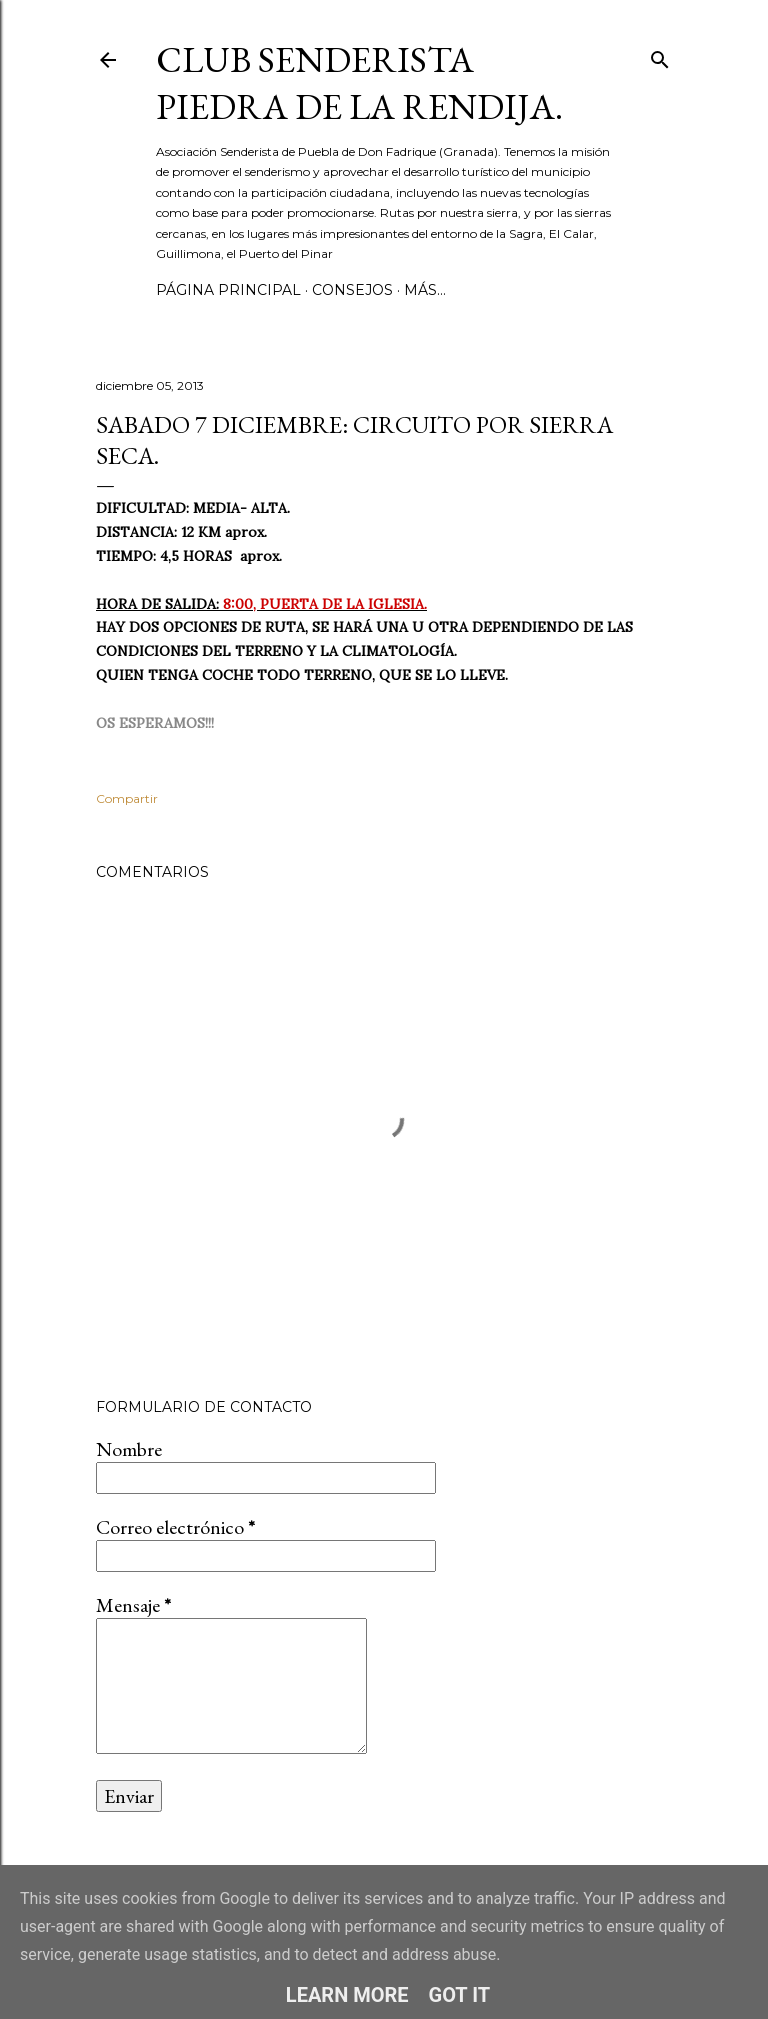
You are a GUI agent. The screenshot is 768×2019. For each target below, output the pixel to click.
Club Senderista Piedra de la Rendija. (359, 83)
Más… (425, 290)
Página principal (228, 290)
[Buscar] (660, 55)
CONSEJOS (352, 290)
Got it (460, 1995)
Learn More (347, 1995)
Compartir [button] (127, 798)
